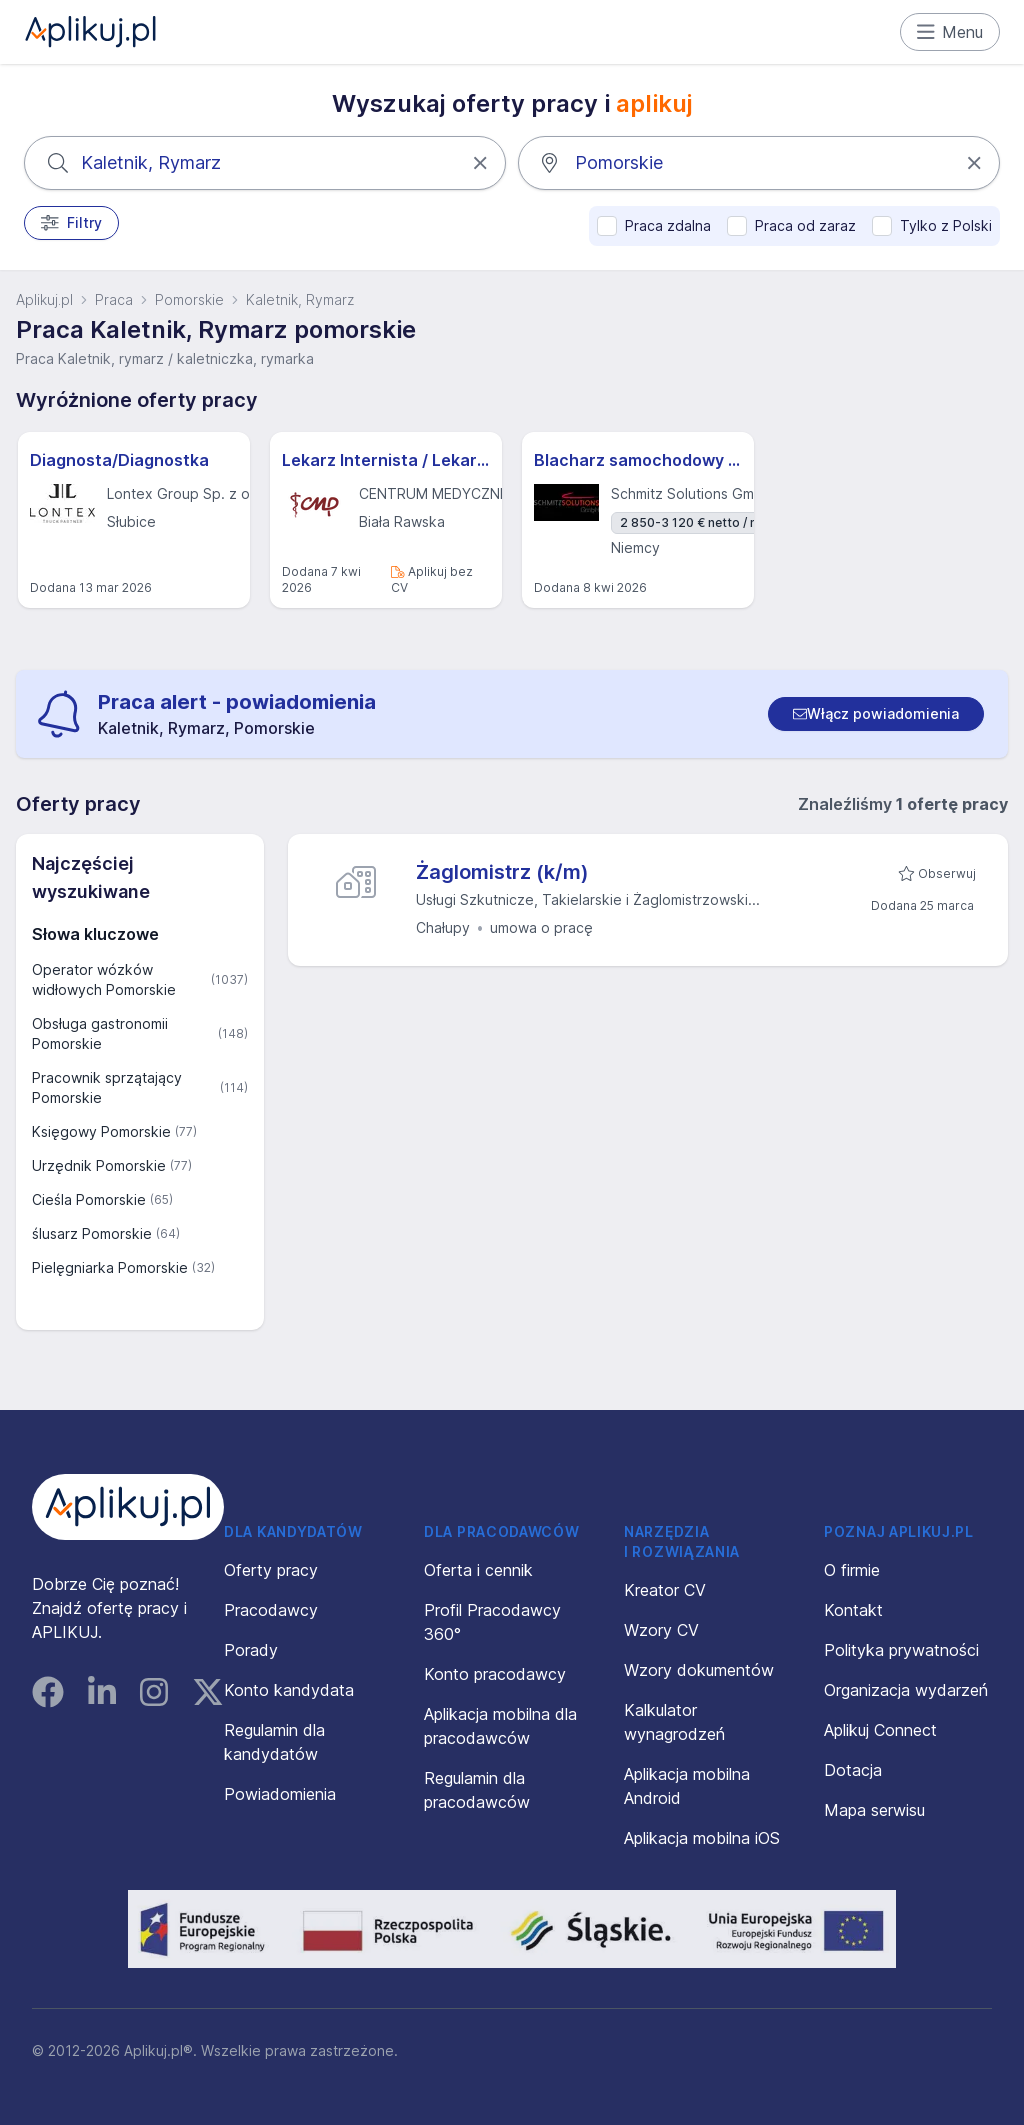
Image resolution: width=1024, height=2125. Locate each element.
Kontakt (853, 1610)
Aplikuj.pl (44, 299)
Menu (950, 32)
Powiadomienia (280, 1794)
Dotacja (853, 1770)
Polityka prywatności (901, 1650)
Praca (114, 299)
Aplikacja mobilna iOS (702, 1838)
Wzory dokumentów (699, 1670)
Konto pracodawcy (495, 1674)
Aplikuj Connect (880, 1730)
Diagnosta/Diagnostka (119, 460)
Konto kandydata (289, 1690)
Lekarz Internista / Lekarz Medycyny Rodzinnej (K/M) (386, 460)
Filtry (71, 223)
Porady (251, 1650)
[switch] (876, 714)
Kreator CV (665, 1590)
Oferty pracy (271, 1570)
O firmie (852, 1570)
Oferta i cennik (478, 1570)
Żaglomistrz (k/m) (502, 872)
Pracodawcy (271, 1610)
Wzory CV (661, 1630)
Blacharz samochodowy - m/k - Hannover (638, 460)
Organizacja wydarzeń (906, 1690)
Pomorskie (189, 299)
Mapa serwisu (874, 1810)
